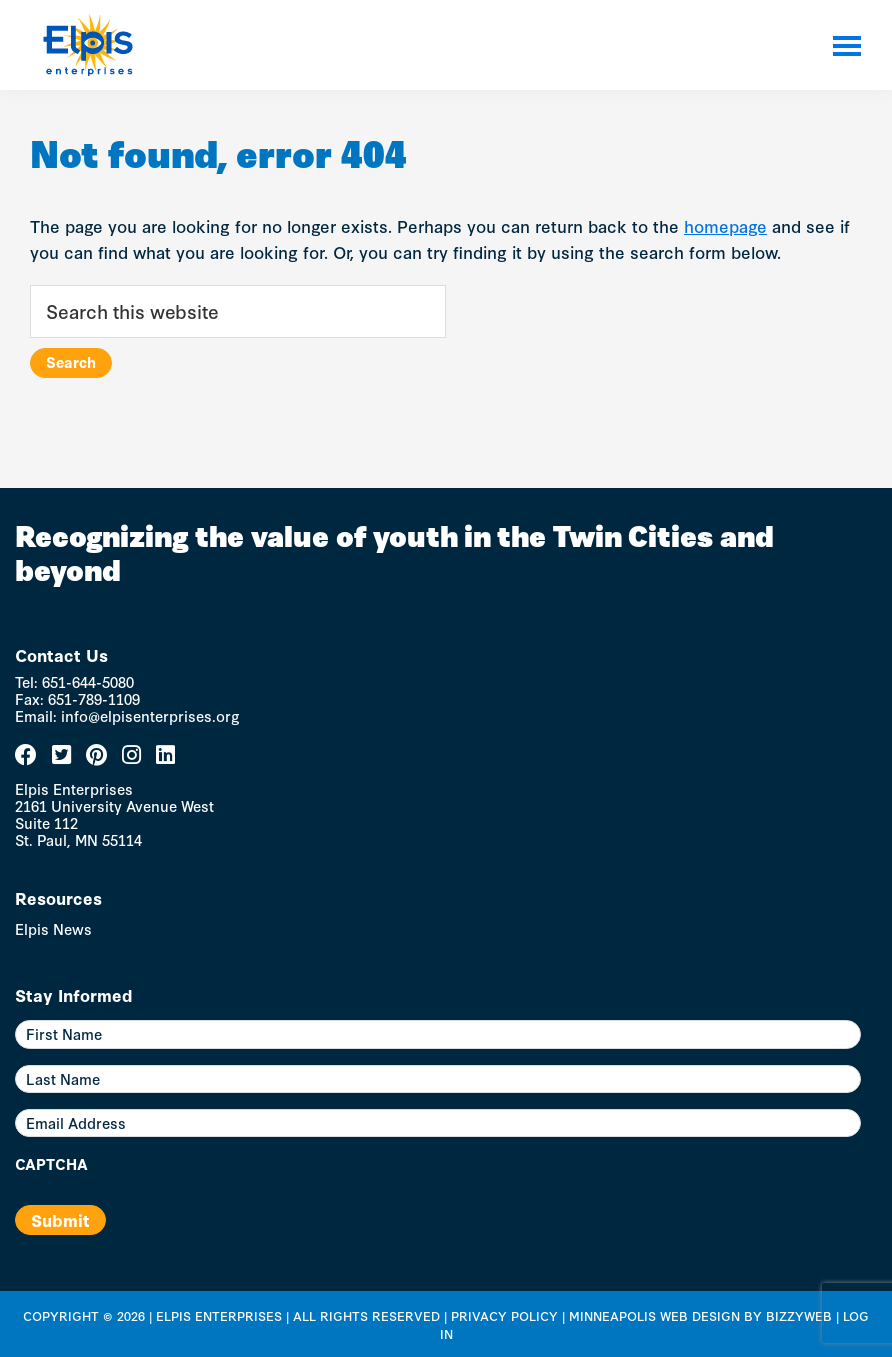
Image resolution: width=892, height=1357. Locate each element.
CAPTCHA (51, 1164)
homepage (725, 225)
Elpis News (53, 928)
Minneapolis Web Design (654, 1315)
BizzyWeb (799, 1315)
